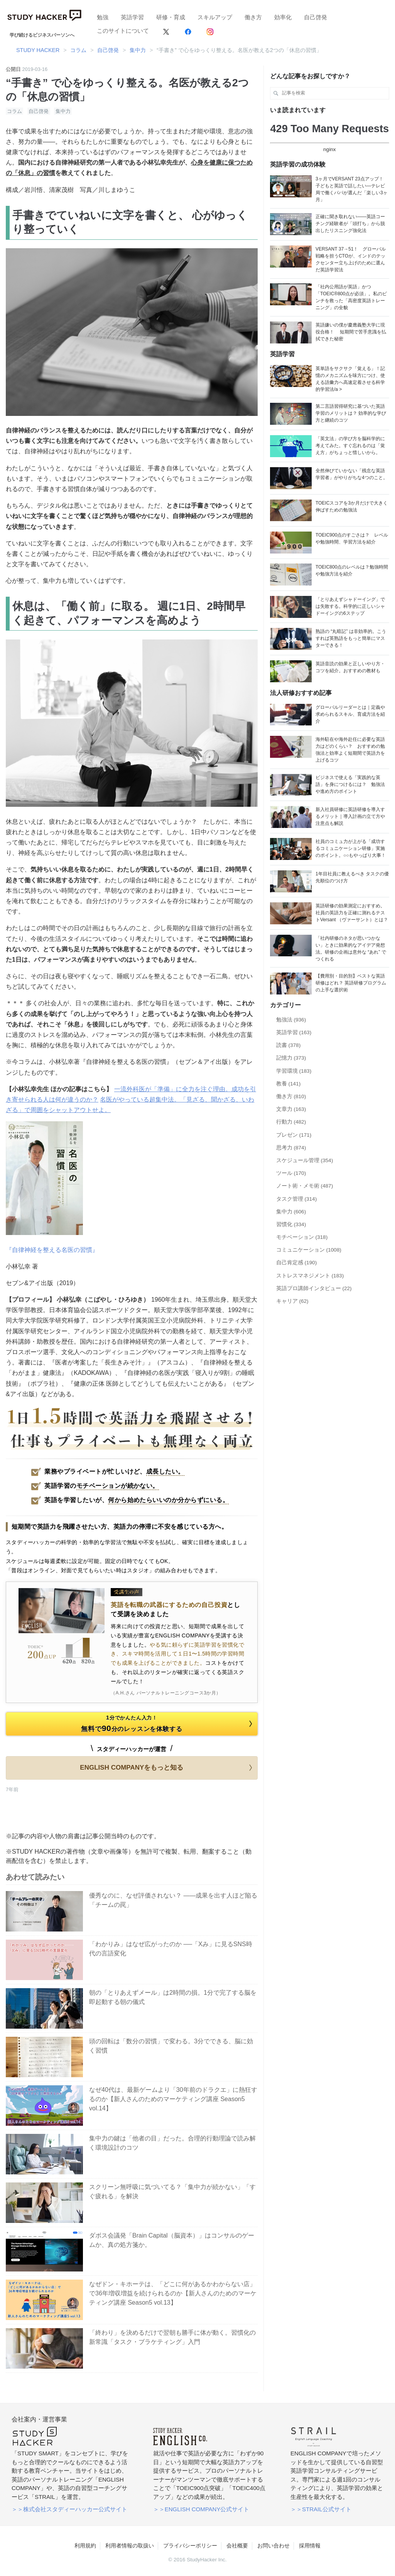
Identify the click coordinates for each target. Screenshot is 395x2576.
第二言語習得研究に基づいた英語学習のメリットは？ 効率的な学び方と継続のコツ (351, 413)
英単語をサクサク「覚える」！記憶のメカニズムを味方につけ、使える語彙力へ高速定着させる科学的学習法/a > (350, 379)
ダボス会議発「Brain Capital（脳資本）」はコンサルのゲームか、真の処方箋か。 (171, 2240)
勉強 (102, 17)
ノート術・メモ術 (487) (304, 1186)
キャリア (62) (292, 1301)
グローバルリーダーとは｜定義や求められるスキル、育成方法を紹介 (350, 714)
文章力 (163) (291, 1109)
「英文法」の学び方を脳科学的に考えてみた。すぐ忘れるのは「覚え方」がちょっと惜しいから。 (350, 445)
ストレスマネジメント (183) (310, 1276)
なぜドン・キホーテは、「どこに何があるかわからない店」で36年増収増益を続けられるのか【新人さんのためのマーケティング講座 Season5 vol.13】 (173, 2293)
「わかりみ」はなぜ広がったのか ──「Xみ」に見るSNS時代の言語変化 (170, 1949)
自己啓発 (315, 17)
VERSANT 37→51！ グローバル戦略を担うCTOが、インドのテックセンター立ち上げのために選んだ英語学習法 (351, 259)
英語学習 (132, 17)
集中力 (63, 111)
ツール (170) (291, 1173)
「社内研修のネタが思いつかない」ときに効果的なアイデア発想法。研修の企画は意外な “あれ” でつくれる (351, 949)
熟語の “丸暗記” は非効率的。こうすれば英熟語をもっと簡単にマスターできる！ (351, 638)
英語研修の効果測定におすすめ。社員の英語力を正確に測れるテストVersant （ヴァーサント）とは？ (352, 912)
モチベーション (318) (302, 1237)
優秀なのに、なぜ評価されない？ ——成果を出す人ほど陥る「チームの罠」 (173, 1900)
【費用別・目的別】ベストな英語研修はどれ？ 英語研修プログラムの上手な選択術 (351, 983)
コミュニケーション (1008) (308, 1250)
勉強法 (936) (291, 1020)
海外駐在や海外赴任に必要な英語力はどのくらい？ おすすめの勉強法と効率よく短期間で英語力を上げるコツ (350, 750)
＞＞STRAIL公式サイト (320, 2509)
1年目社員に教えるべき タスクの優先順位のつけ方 (352, 877)
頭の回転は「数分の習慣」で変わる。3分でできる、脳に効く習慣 (171, 2046)
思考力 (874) (291, 1148)
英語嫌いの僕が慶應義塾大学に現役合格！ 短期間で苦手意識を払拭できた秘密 (351, 332)
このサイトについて (123, 30)
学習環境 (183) (294, 1071)
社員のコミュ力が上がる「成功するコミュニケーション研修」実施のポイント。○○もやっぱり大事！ (351, 848)
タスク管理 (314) (296, 1199)
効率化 (283, 17)
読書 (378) (288, 1045)
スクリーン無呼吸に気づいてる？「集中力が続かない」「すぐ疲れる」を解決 (172, 2191)
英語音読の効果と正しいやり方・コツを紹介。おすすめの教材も (350, 667)
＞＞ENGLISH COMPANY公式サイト (201, 2509)
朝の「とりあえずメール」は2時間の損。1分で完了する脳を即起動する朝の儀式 (173, 1997)
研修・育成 (170, 17)
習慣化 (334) (291, 1224)
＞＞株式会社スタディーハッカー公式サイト (69, 2509)
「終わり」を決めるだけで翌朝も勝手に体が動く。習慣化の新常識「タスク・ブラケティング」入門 (172, 2337)
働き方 (253, 17)
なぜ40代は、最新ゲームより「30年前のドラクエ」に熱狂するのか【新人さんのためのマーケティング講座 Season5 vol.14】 (173, 2099)
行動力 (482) (291, 1122)
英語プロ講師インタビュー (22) (314, 1288)
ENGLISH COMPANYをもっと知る (167, 1768)
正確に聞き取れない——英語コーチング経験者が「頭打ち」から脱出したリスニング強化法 (350, 223)
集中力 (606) (291, 1212)
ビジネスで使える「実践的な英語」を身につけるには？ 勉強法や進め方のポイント (350, 784)
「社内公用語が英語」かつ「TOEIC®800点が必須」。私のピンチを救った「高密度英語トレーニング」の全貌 (351, 297)
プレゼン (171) (294, 1135)
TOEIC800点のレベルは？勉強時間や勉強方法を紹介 (352, 570)
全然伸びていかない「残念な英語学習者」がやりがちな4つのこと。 (352, 474)
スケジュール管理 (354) (304, 1160)
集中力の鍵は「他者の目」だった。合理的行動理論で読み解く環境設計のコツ (172, 2143)
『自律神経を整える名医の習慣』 (52, 1250)
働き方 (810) (291, 1096)
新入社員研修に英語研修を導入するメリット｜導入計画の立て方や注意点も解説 (350, 816)
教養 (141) (288, 1084)
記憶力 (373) (291, 1058)
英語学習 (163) (294, 1032)
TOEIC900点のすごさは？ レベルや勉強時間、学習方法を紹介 (352, 538)
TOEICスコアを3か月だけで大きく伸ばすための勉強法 (352, 506)
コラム (14, 111)
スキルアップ (215, 17)
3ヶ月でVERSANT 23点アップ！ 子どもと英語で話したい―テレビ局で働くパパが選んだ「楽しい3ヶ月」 (352, 189)
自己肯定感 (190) (296, 1262)
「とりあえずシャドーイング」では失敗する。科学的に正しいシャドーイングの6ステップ (350, 606)
